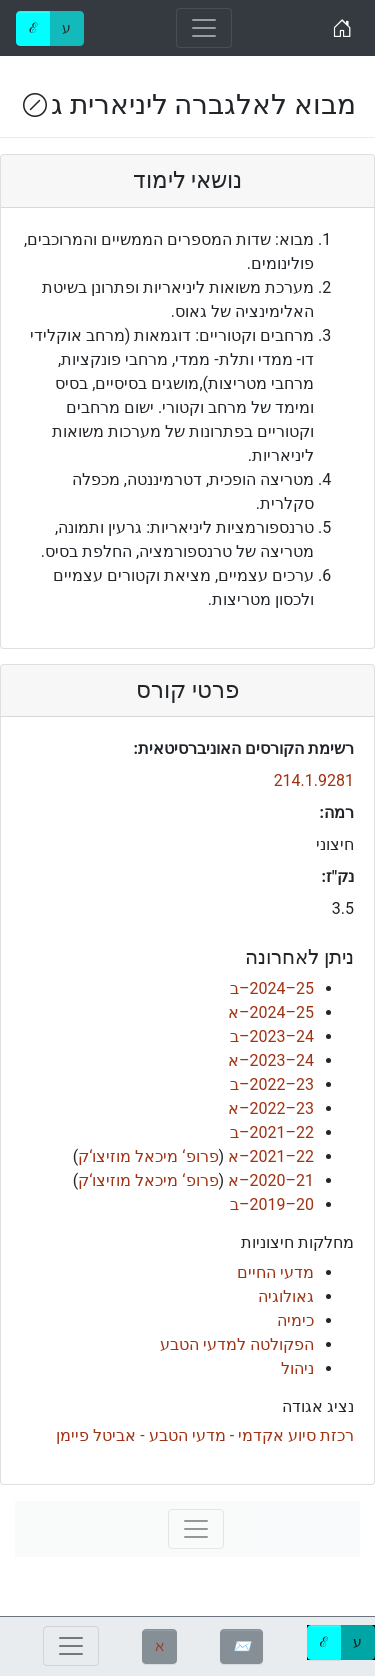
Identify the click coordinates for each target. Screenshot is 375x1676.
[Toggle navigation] (204, 28)
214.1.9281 (314, 780)
